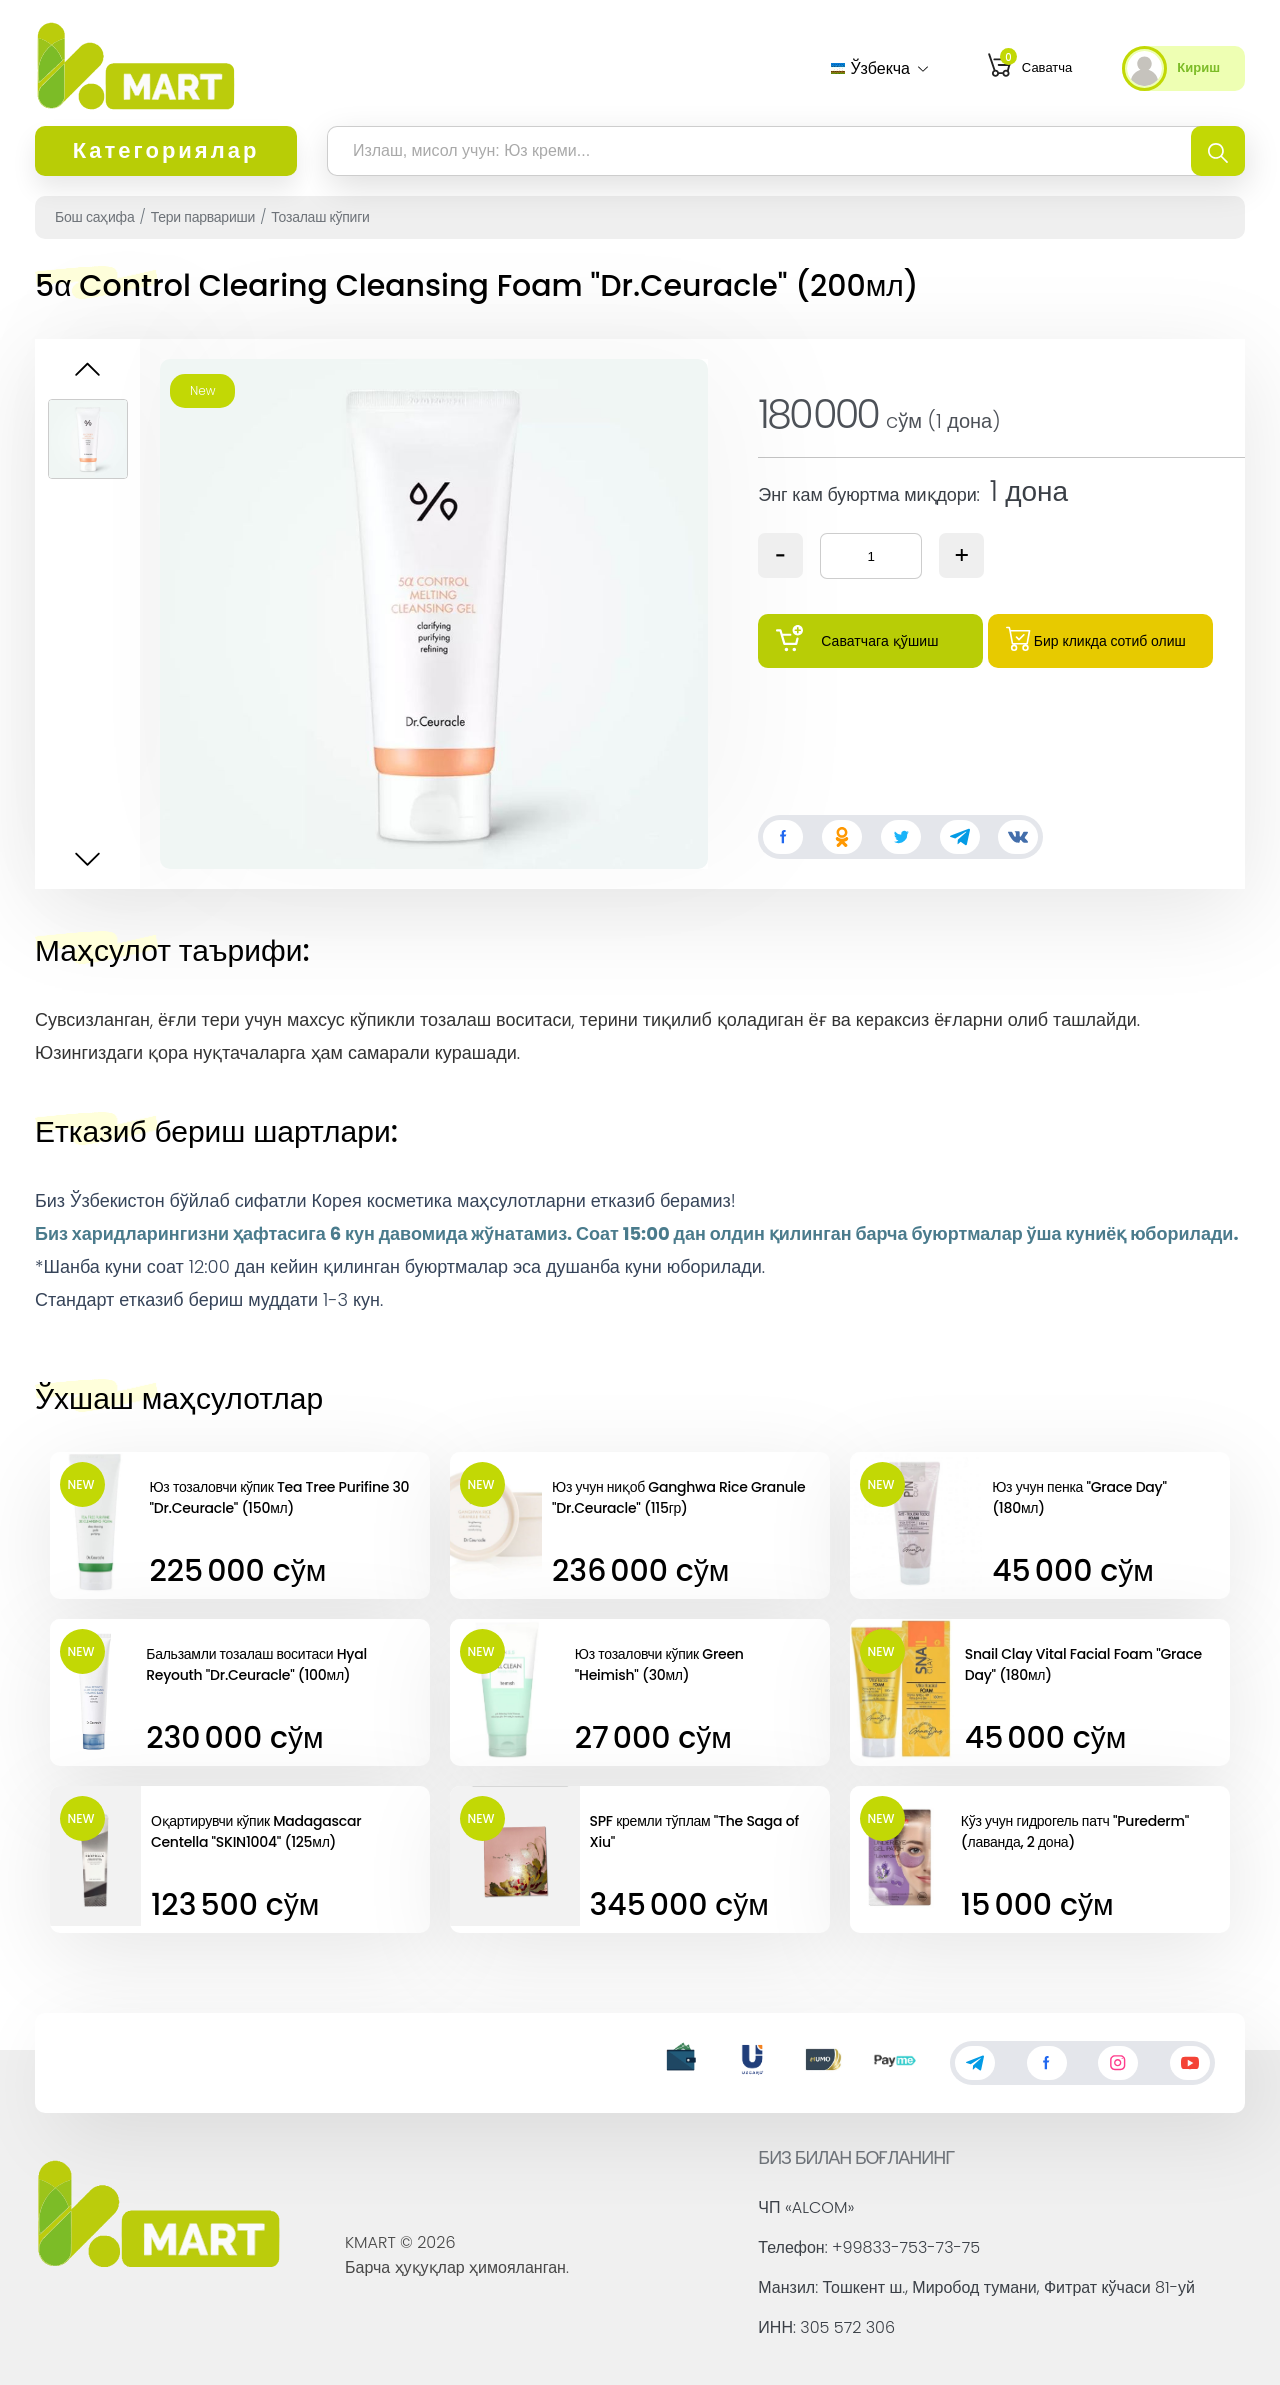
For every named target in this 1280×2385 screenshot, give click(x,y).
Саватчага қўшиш (857, 638)
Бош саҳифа (94, 217)
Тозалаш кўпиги (320, 217)
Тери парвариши (203, 217)
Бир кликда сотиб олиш (1096, 638)
